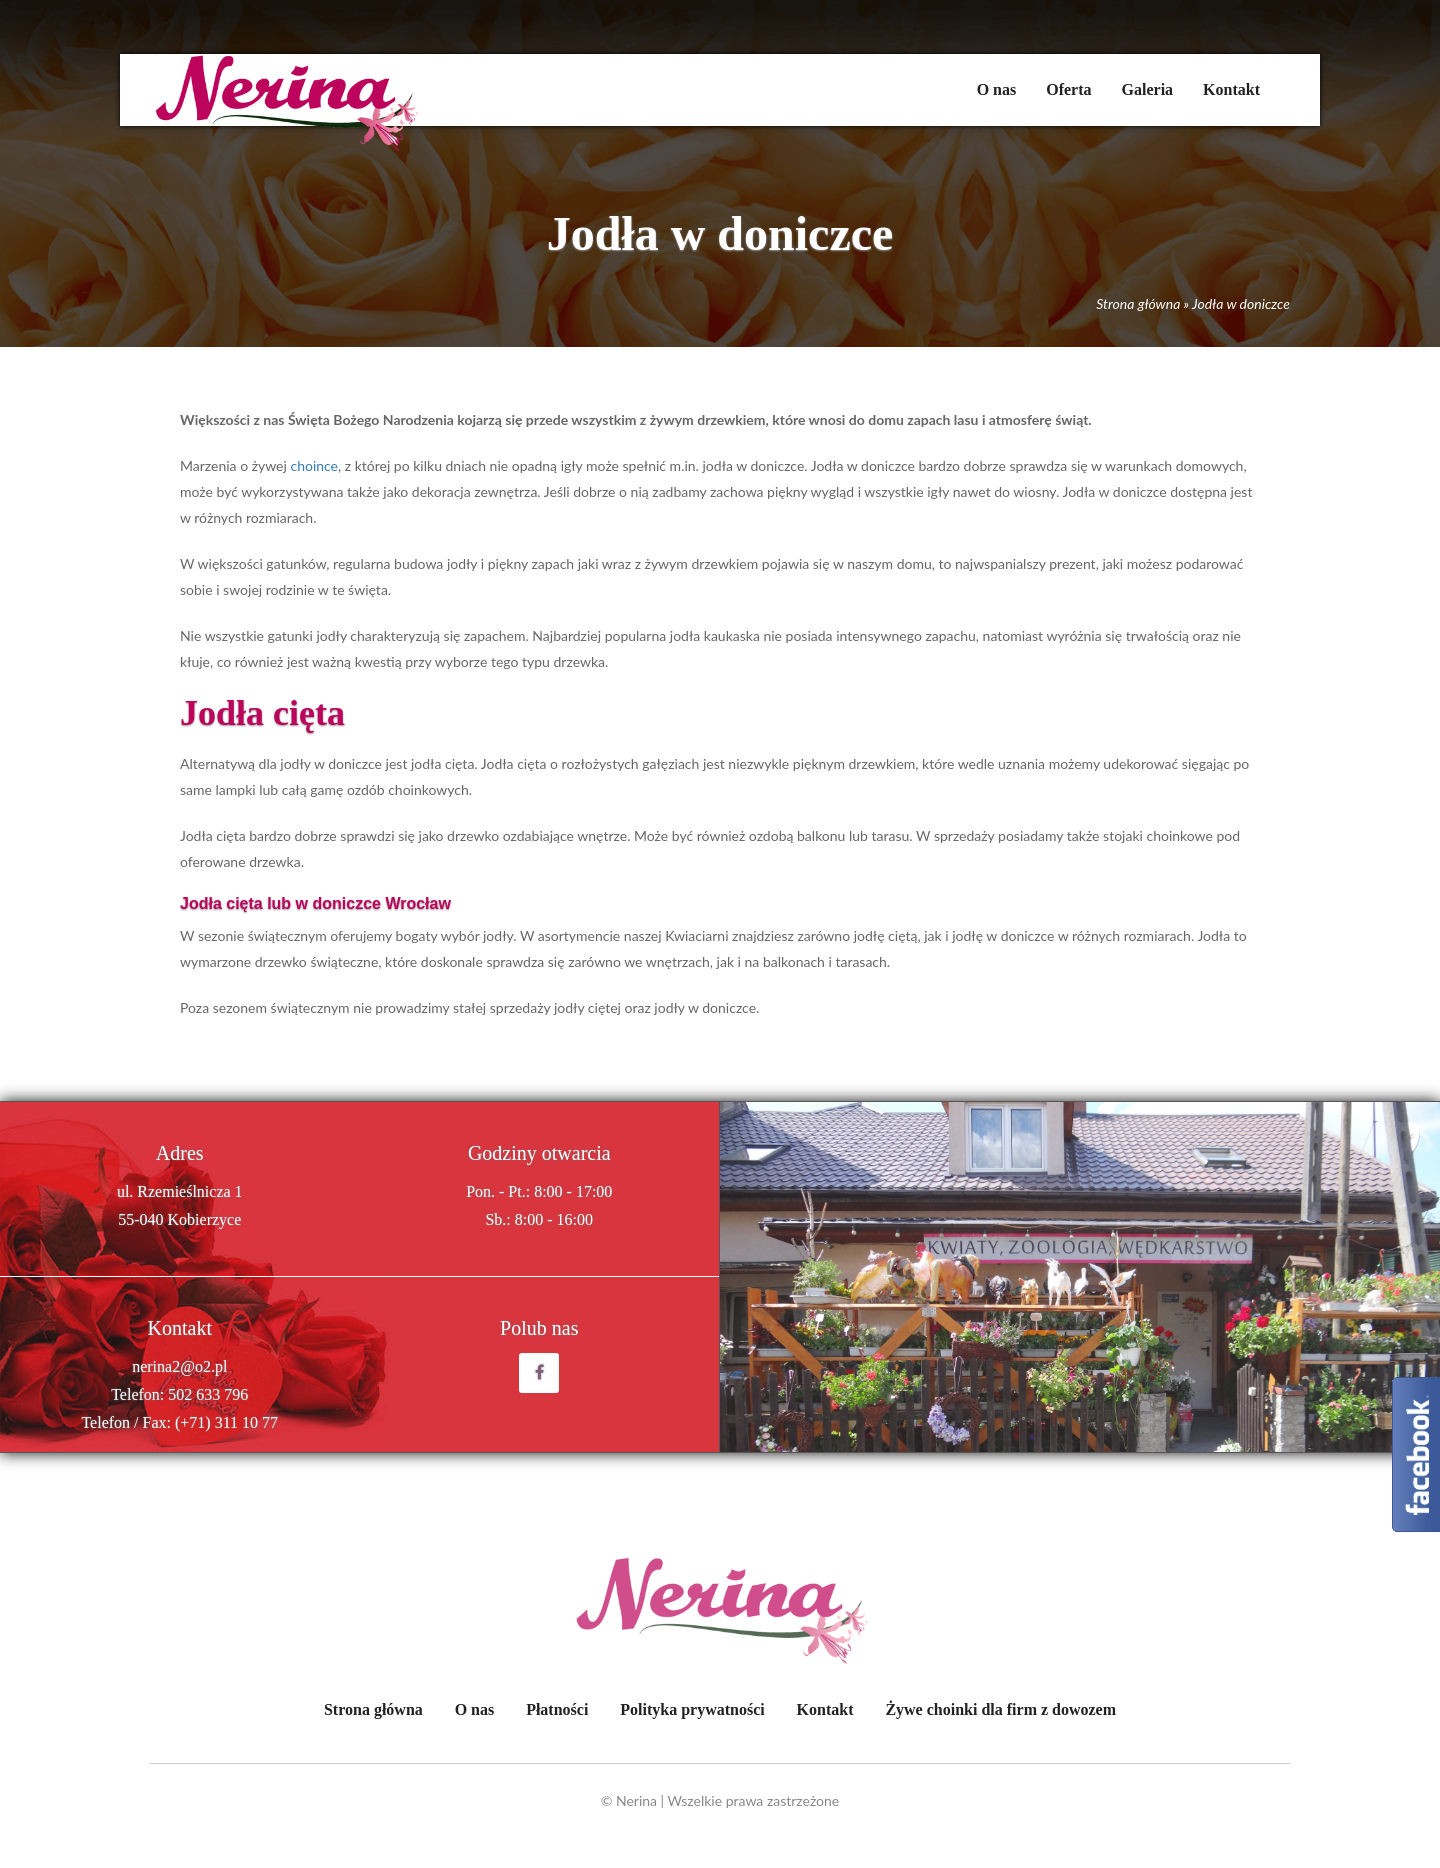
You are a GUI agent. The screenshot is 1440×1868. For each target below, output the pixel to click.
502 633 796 (208, 1394)
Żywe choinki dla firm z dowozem (1000, 1709)
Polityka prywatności (692, 1709)
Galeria (1148, 89)
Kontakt (1231, 89)
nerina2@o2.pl (179, 1366)
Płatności (557, 1709)
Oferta (1068, 89)
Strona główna (1138, 303)
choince (314, 465)
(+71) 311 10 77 (226, 1422)
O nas (997, 89)
